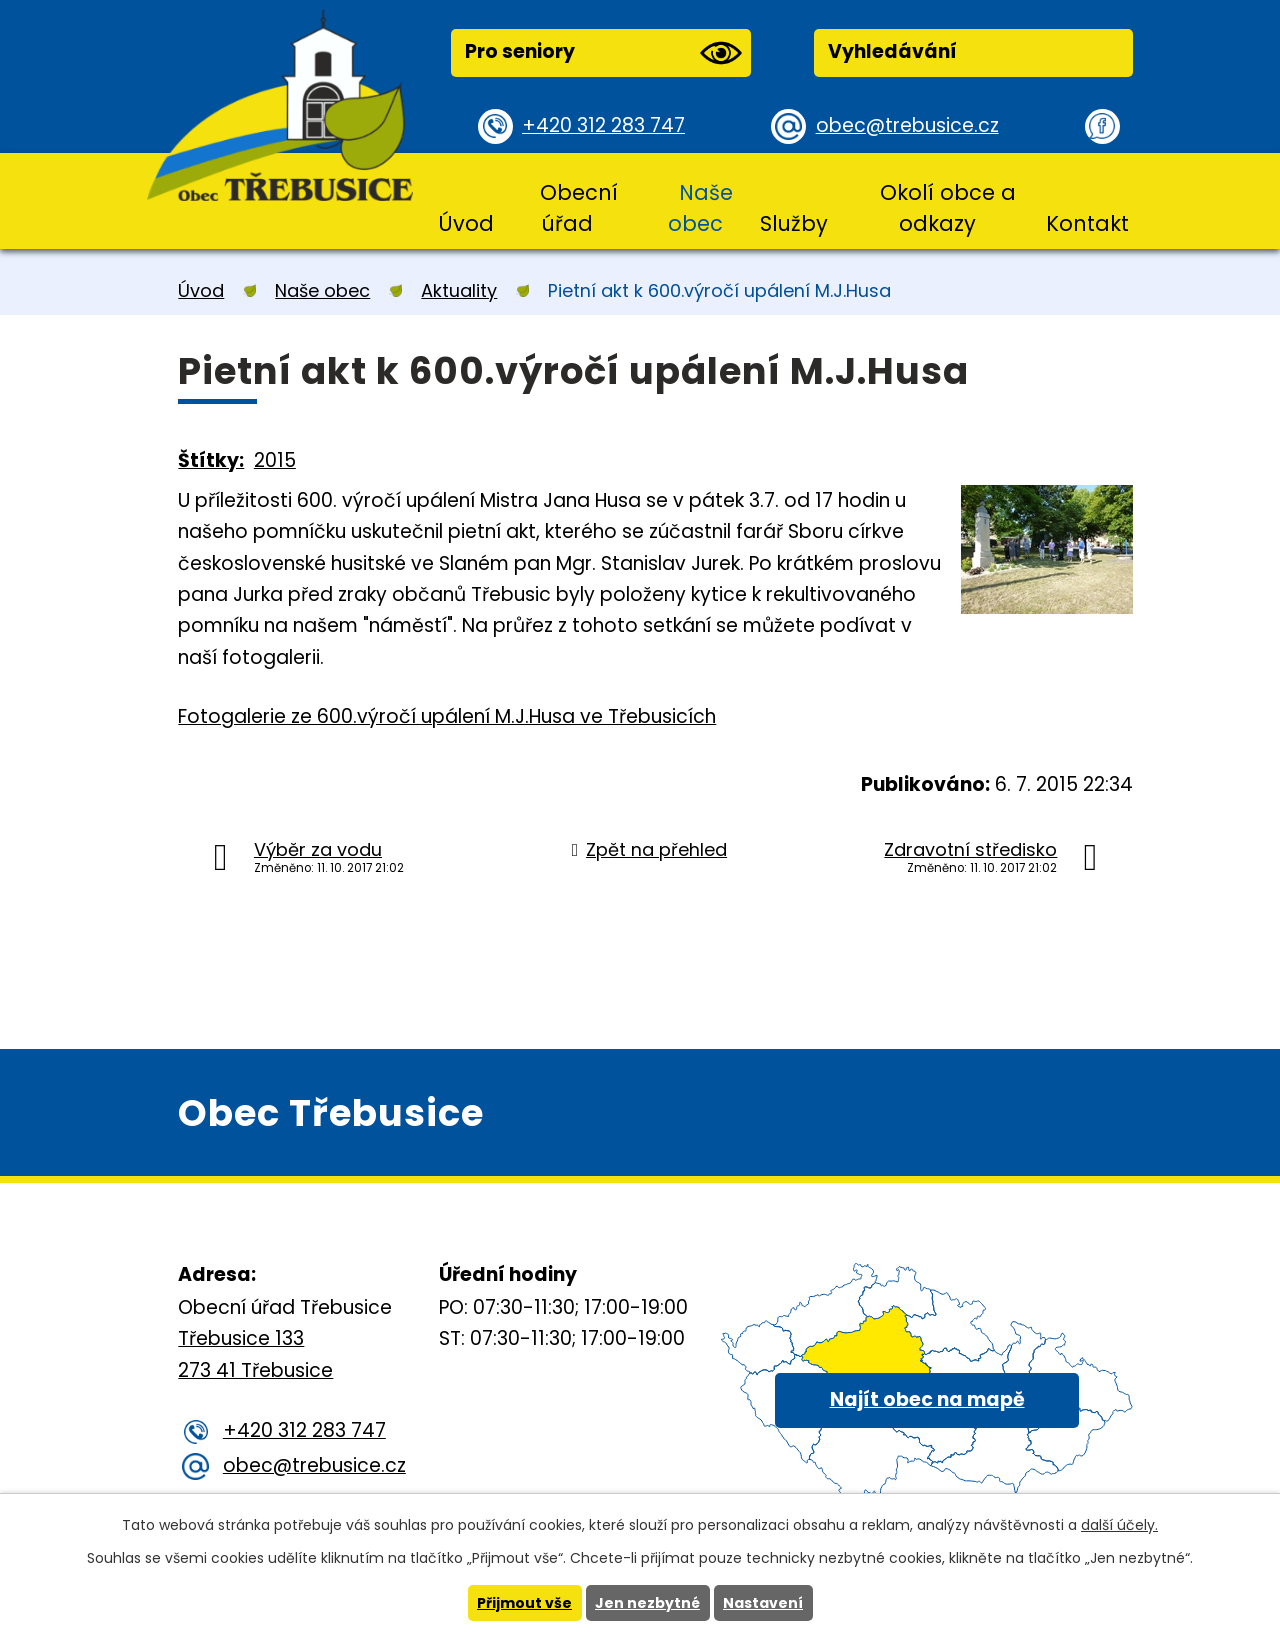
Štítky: (211, 460)
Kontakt (1087, 223)
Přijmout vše (524, 1603)
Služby (794, 223)
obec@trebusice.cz (907, 125)
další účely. (1119, 1525)
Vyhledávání (892, 51)
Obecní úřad (579, 208)
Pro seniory (603, 53)
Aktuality (459, 290)
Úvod (466, 223)
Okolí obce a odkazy (948, 208)
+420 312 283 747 (603, 125)
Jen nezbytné (647, 1603)
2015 (275, 460)
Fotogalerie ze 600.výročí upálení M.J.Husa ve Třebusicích (447, 716)
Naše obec (700, 208)
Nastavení (763, 1603)
